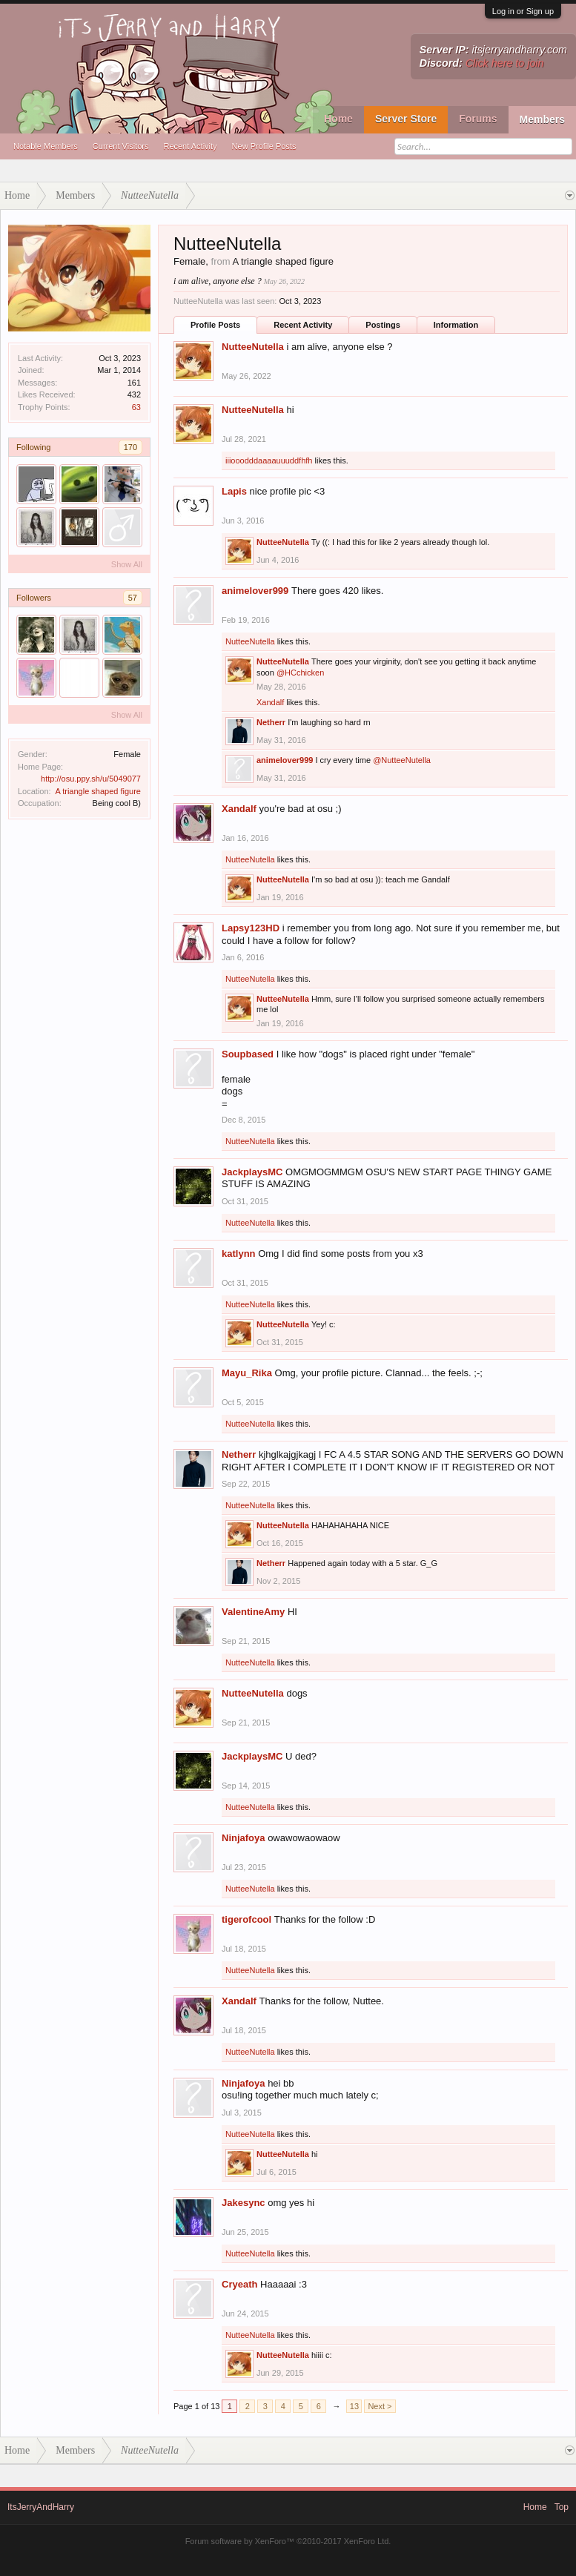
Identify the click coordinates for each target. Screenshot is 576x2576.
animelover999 (255, 590)
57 (132, 597)
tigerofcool (246, 1919)
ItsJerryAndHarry (40, 2507)
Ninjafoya (243, 1837)
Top (562, 2507)
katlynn (239, 1253)
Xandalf (270, 702)
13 (354, 2406)
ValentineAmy (253, 1611)
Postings (382, 324)
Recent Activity (189, 146)
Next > (379, 2406)
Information (456, 324)
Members (542, 119)
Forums (478, 119)
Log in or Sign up (523, 11)
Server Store (406, 119)
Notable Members (45, 146)
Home (338, 119)
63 (136, 407)
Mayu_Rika (247, 1372)
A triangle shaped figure (98, 791)
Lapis (234, 491)
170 (130, 447)
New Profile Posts (264, 146)
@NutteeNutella (402, 760)
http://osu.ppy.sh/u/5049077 (91, 778)
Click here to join (505, 63)
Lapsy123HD (250, 928)
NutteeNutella (253, 346)
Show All (126, 564)
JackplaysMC (252, 1172)
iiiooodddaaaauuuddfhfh (268, 460)
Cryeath (239, 2284)
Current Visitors (121, 146)
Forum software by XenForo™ (288, 2541)
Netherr (270, 722)
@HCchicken (300, 672)
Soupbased (248, 1054)
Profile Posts (215, 324)
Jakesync (243, 2202)
